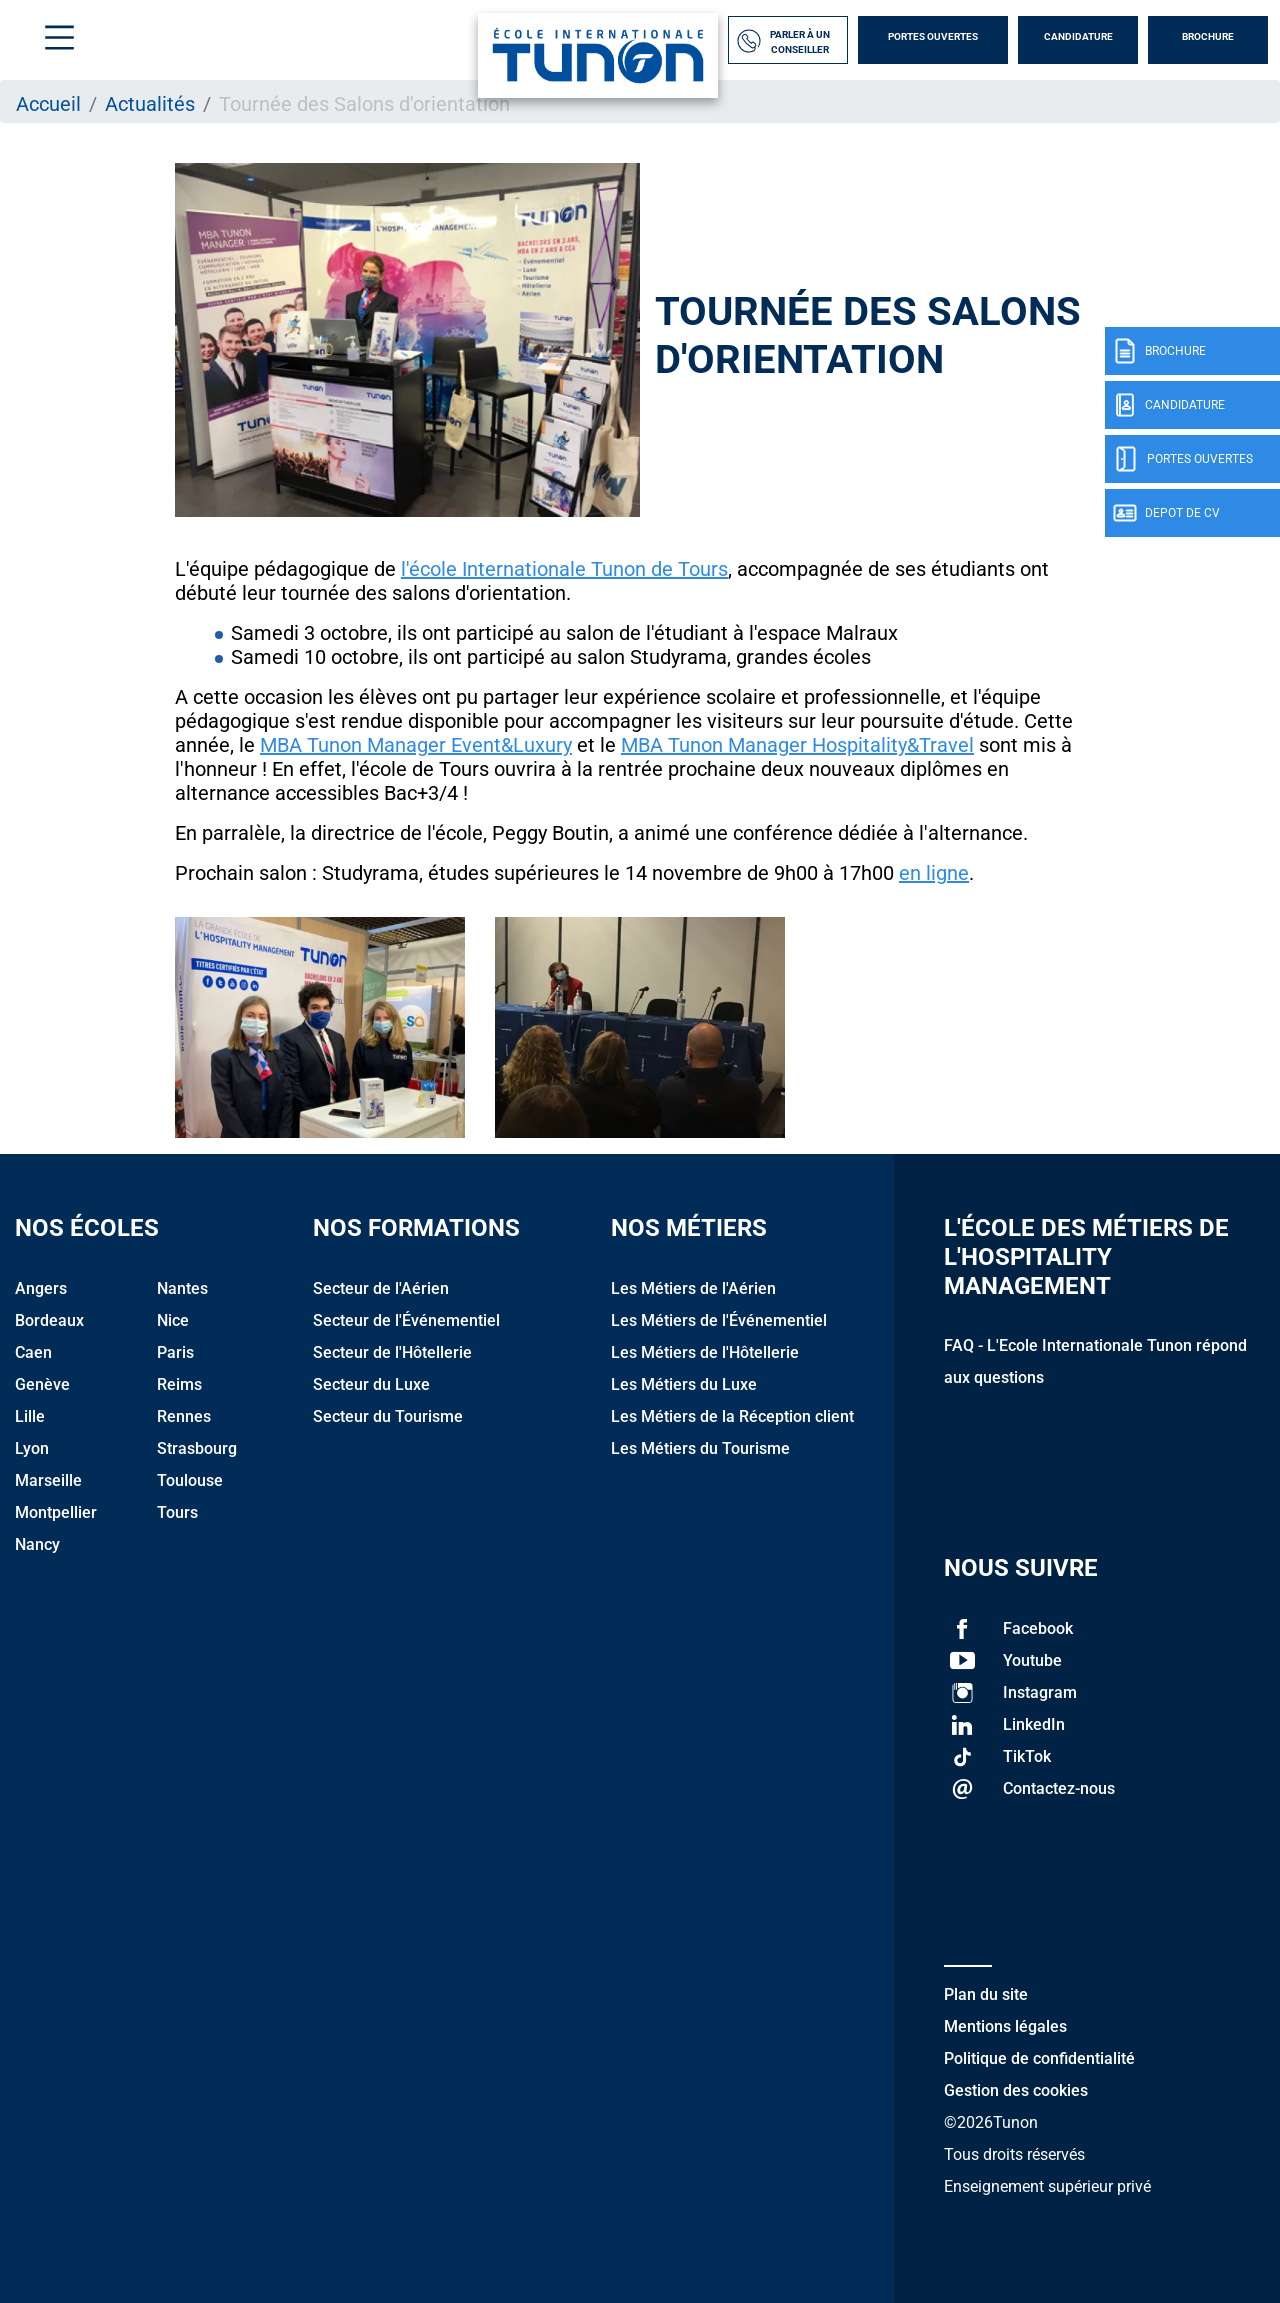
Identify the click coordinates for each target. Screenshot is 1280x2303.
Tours (177, 1512)
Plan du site (986, 1994)
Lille (30, 1416)
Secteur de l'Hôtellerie (392, 1352)
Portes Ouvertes (933, 36)
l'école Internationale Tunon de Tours (564, 569)
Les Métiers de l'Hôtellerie (705, 1352)
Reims (179, 1384)
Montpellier (56, 1512)
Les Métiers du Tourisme (700, 1448)
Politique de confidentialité (1039, 2058)
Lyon (32, 1448)
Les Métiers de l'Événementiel (719, 1320)
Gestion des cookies (1016, 2090)
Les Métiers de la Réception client (732, 1416)
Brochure (1208, 36)
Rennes (184, 1416)
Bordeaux (49, 1320)
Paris (175, 1352)
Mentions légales (1005, 2026)
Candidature (1078, 36)
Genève (42, 1384)
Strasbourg (197, 1448)
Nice (173, 1320)
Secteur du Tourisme (388, 1416)
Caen (33, 1352)
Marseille (48, 1480)
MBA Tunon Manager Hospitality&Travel (797, 745)
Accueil (48, 104)
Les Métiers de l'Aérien (693, 1288)
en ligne (934, 873)
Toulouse (190, 1480)
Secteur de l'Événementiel (406, 1320)
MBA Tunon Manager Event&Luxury (416, 745)
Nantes (182, 1288)
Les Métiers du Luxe (684, 1384)
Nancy (37, 1544)
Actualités (150, 104)
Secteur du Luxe (371, 1384)
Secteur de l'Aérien (381, 1288)
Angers (41, 1288)
